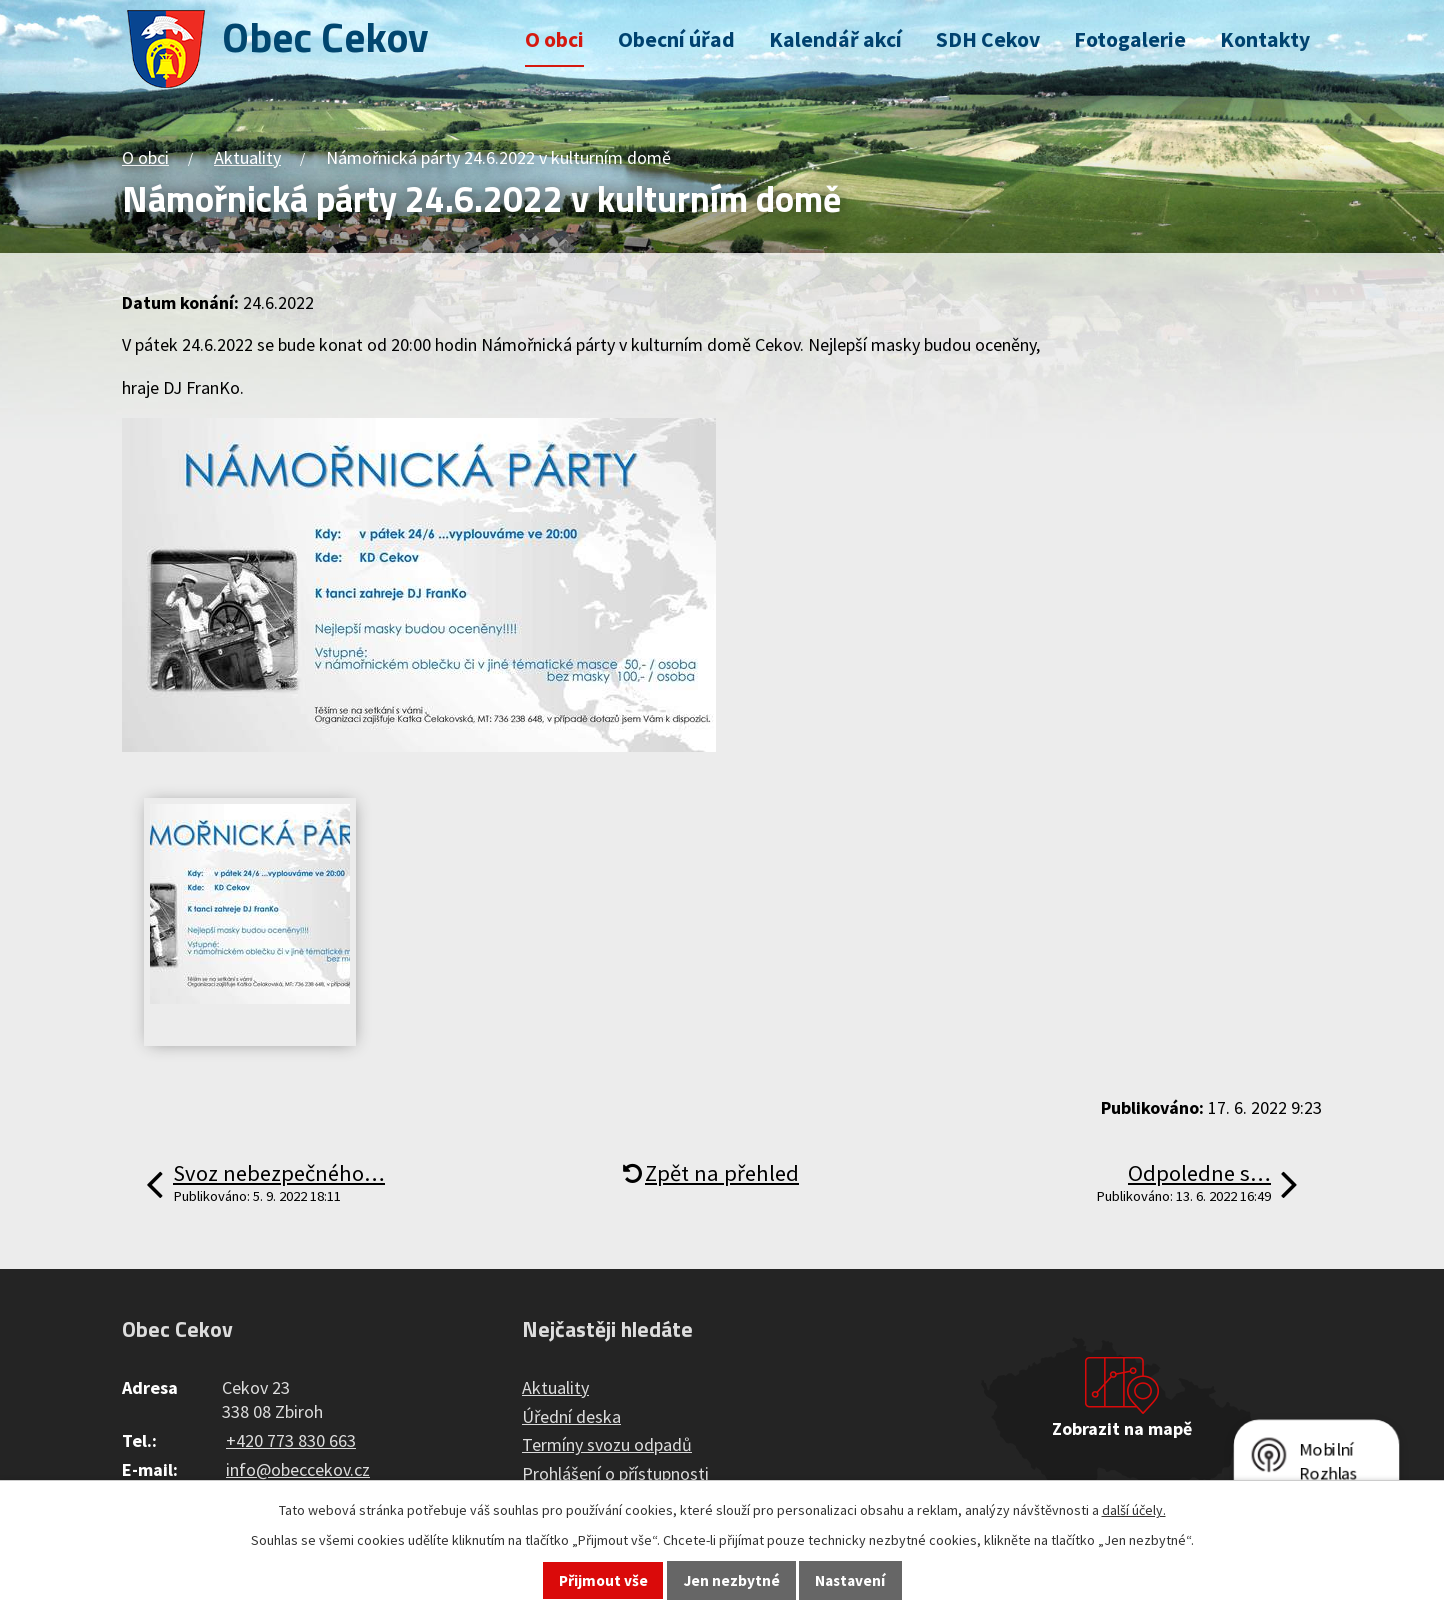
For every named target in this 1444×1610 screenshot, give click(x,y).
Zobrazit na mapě (1122, 1428)
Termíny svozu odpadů (607, 1444)
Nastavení (850, 1580)
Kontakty (1265, 39)
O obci (554, 39)
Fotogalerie (1130, 39)
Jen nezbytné (732, 1580)
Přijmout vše (603, 1580)
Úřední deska (571, 1416)
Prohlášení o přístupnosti (615, 1473)
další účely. (1134, 1510)
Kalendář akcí (835, 39)
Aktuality (247, 157)
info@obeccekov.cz (298, 1469)
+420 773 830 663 (291, 1440)
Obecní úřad (676, 39)
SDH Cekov (988, 39)
